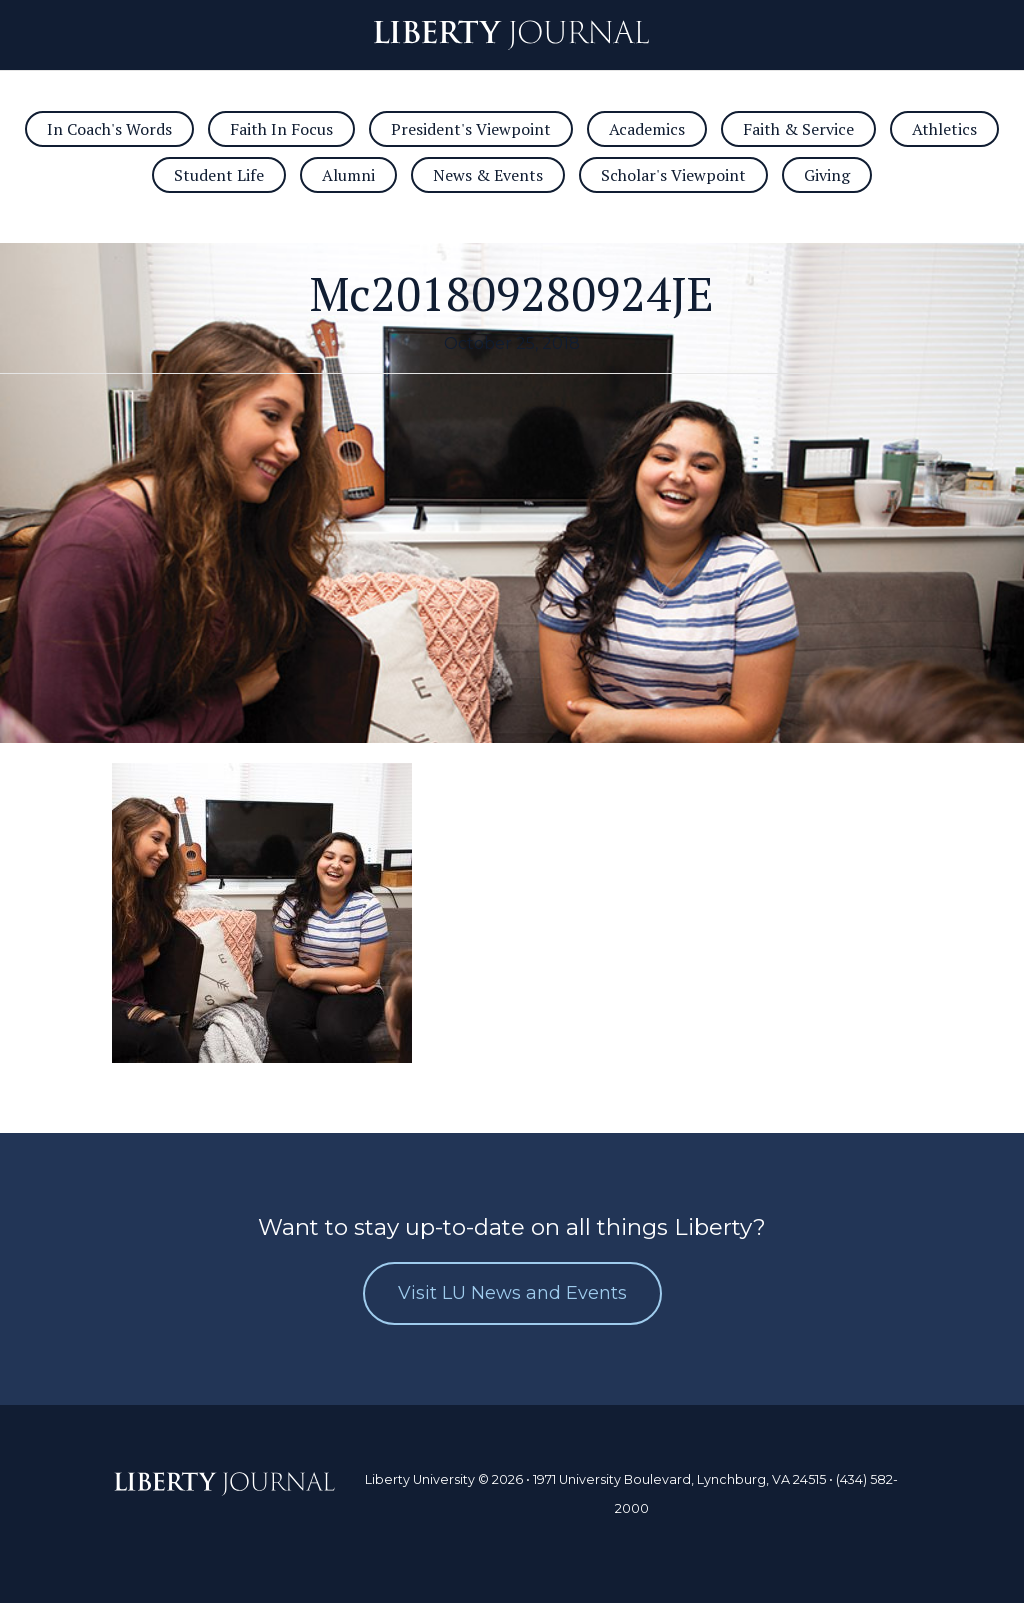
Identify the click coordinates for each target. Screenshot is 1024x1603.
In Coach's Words (109, 129)
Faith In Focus (281, 129)
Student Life (219, 175)
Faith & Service (798, 129)
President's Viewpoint (471, 129)
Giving (827, 175)
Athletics (944, 129)
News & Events (488, 175)
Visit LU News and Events (512, 1293)
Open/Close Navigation (47, 35)
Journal (511, 35)
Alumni (348, 175)
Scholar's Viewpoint (673, 175)
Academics (647, 129)
